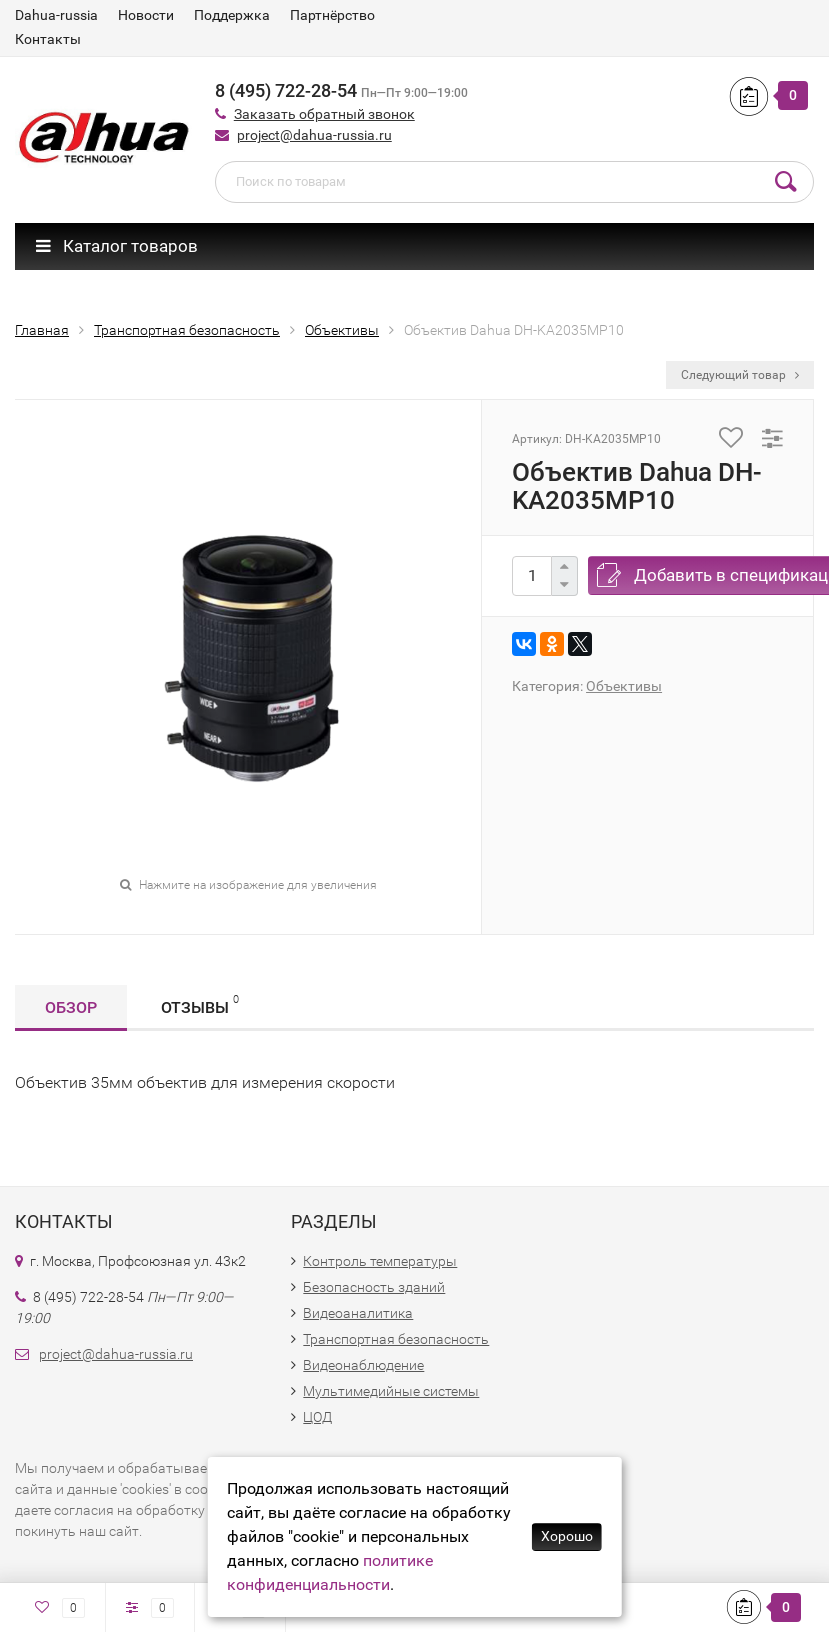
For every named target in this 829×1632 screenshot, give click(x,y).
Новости (146, 15)
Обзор (71, 1007)
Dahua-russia (56, 15)
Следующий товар (740, 375)
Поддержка (232, 15)
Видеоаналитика (358, 1313)
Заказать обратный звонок (324, 114)
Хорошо (567, 1536)
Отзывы (200, 1004)
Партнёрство (332, 15)
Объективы (624, 686)
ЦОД (317, 1417)
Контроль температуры (380, 1261)
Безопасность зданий (374, 1287)
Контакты (48, 39)
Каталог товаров (117, 246)
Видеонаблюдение (363, 1365)
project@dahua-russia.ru (314, 135)
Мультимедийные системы (391, 1391)
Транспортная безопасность (396, 1339)
